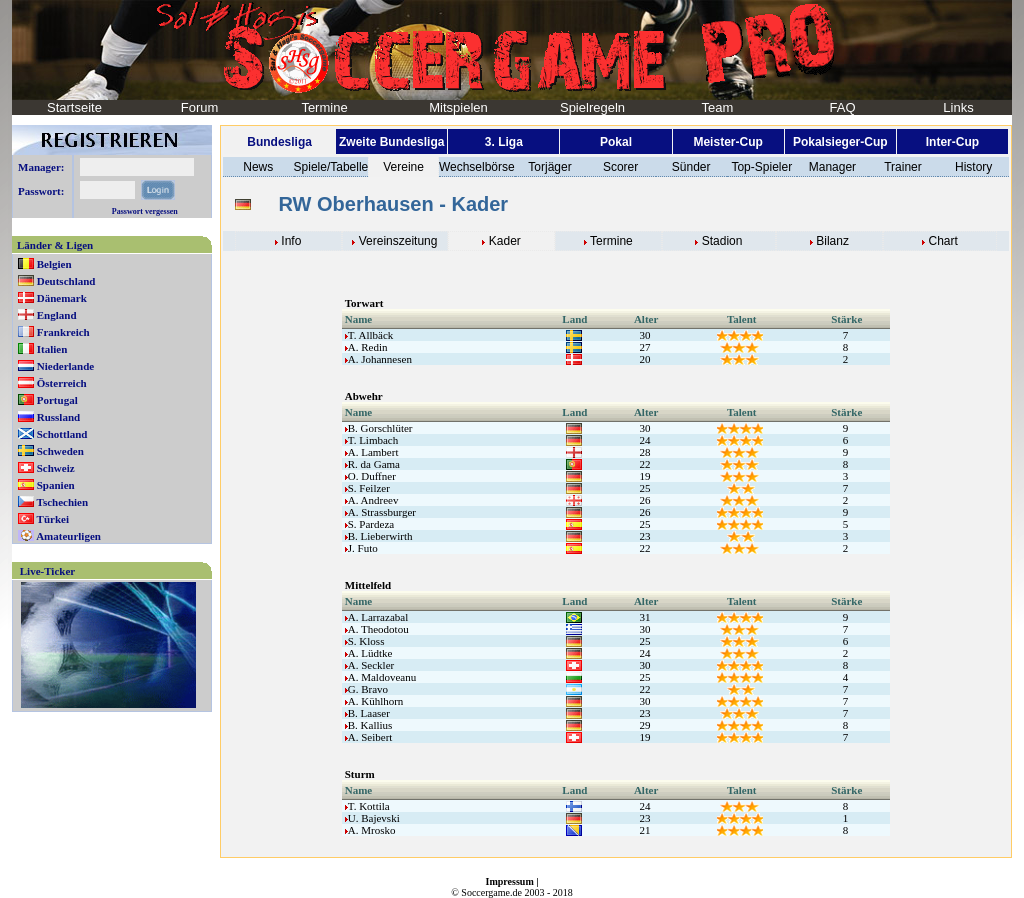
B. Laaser (367, 713)
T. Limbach (372, 440)
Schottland (62, 434)
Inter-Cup (952, 142)
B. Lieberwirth (379, 536)
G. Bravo (366, 689)
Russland (58, 417)
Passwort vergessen (145, 211)
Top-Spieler (761, 167)
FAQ (842, 107)
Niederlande (65, 366)
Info (291, 241)
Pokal (616, 142)
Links (958, 107)
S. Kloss (365, 641)
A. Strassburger (380, 512)
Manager (832, 167)
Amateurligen (68, 536)
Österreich (62, 383)
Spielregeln (592, 107)
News (258, 167)
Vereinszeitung (398, 241)
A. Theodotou (377, 629)
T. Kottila (367, 806)
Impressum (510, 881)
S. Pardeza (369, 524)
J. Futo (361, 548)
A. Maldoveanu (380, 677)
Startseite (74, 107)
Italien (52, 349)
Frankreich (63, 332)
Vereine (403, 167)
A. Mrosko (370, 830)
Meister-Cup (727, 142)
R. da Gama (372, 464)
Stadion (722, 241)
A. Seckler (369, 665)
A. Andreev (372, 500)
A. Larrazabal (376, 617)
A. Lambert (372, 452)
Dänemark (62, 298)
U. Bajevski (372, 818)
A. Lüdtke (369, 653)
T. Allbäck (369, 335)
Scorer (620, 167)
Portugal (57, 400)
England (57, 315)
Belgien (54, 264)
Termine (324, 107)
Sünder (691, 167)
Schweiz (56, 468)
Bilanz (832, 241)
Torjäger (549, 167)
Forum (200, 107)
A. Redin (366, 347)
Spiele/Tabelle (331, 167)
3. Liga (504, 142)
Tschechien (63, 502)
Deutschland (66, 281)
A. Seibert (369, 737)
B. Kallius (369, 725)
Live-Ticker (47, 571)
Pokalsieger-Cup (840, 142)
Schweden (60, 451)
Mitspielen (458, 107)
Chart (943, 241)
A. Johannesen (378, 359)
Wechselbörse (477, 167)
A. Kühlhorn (374, 701)
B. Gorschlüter (379, 428)
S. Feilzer (367, 488)
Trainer (903, 167)
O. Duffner (370, 476)
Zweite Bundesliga (391, 142)
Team (718, 107)
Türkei (53, 519)
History (973, 167)
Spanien (56, 485)
